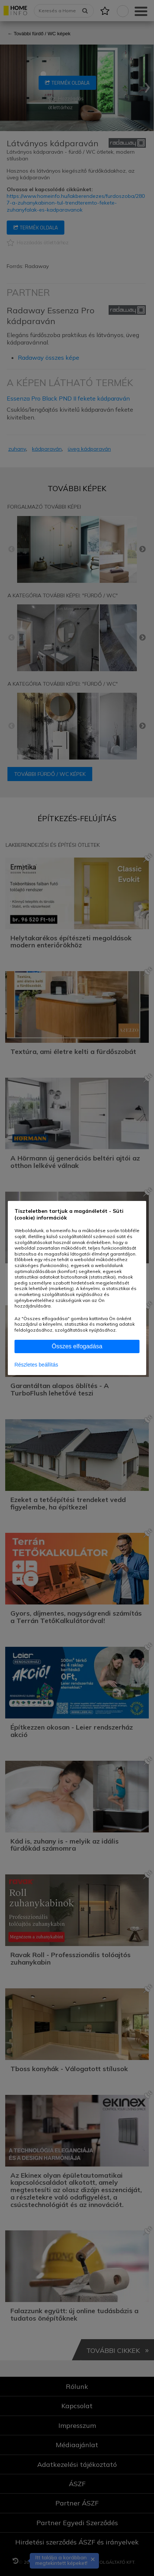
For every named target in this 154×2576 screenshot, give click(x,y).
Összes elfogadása (77, 1346)
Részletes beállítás (36, 1365)
